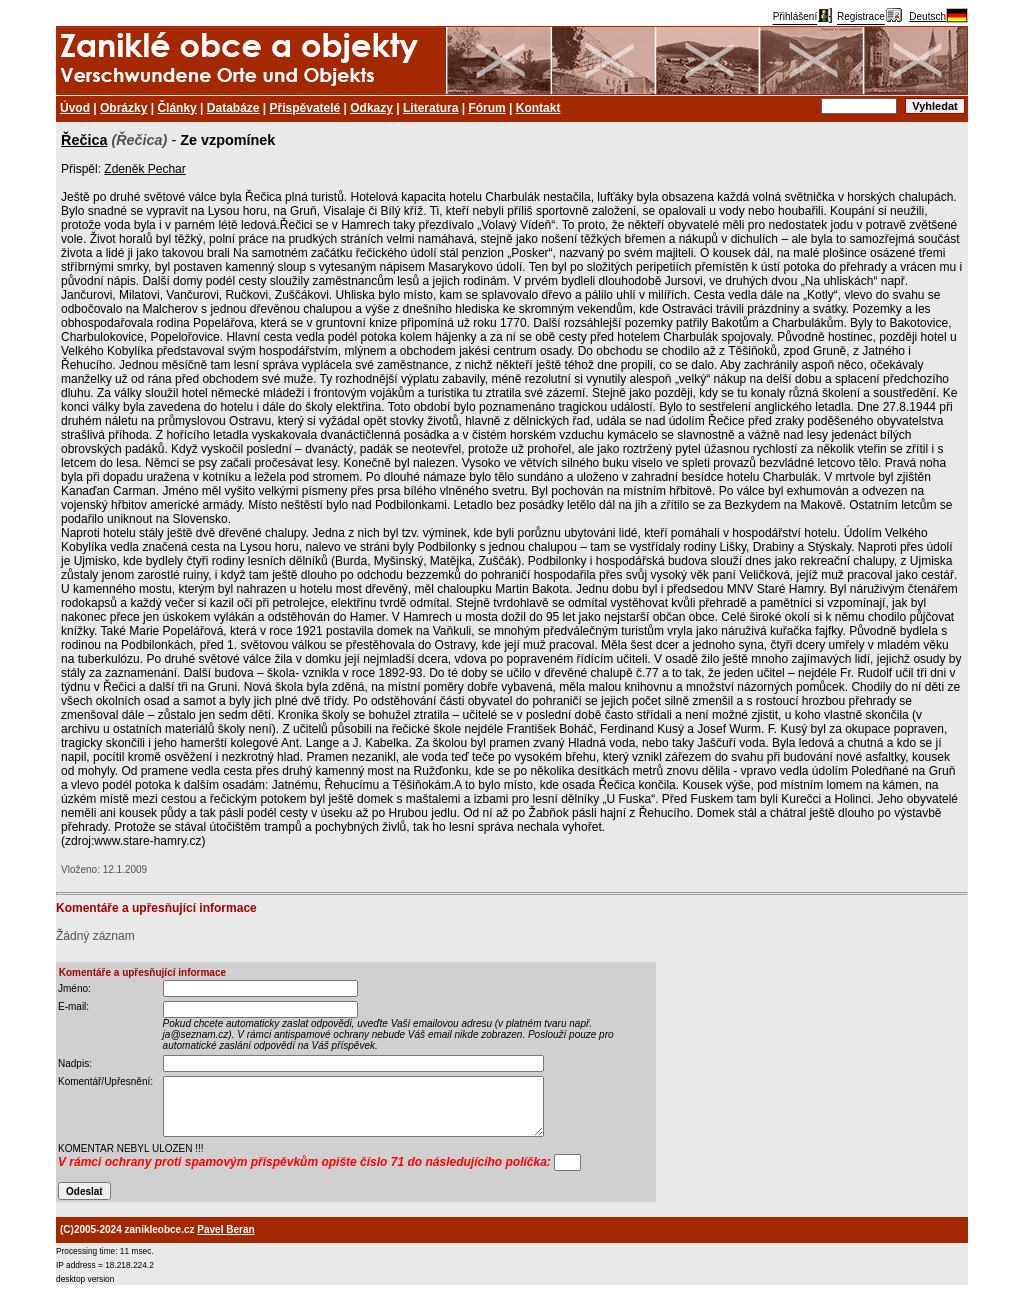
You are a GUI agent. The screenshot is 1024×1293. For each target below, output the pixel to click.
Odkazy (371, 108)
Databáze (233, 108)
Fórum (486, 108)
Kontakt (538, 108)
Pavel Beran (225, 1229)
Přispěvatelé (305, 108)
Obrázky (123, 108)
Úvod (75, 108)
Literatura (430, 108)
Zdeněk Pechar (144, 169)
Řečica (84, 140)
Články (176, 108)
